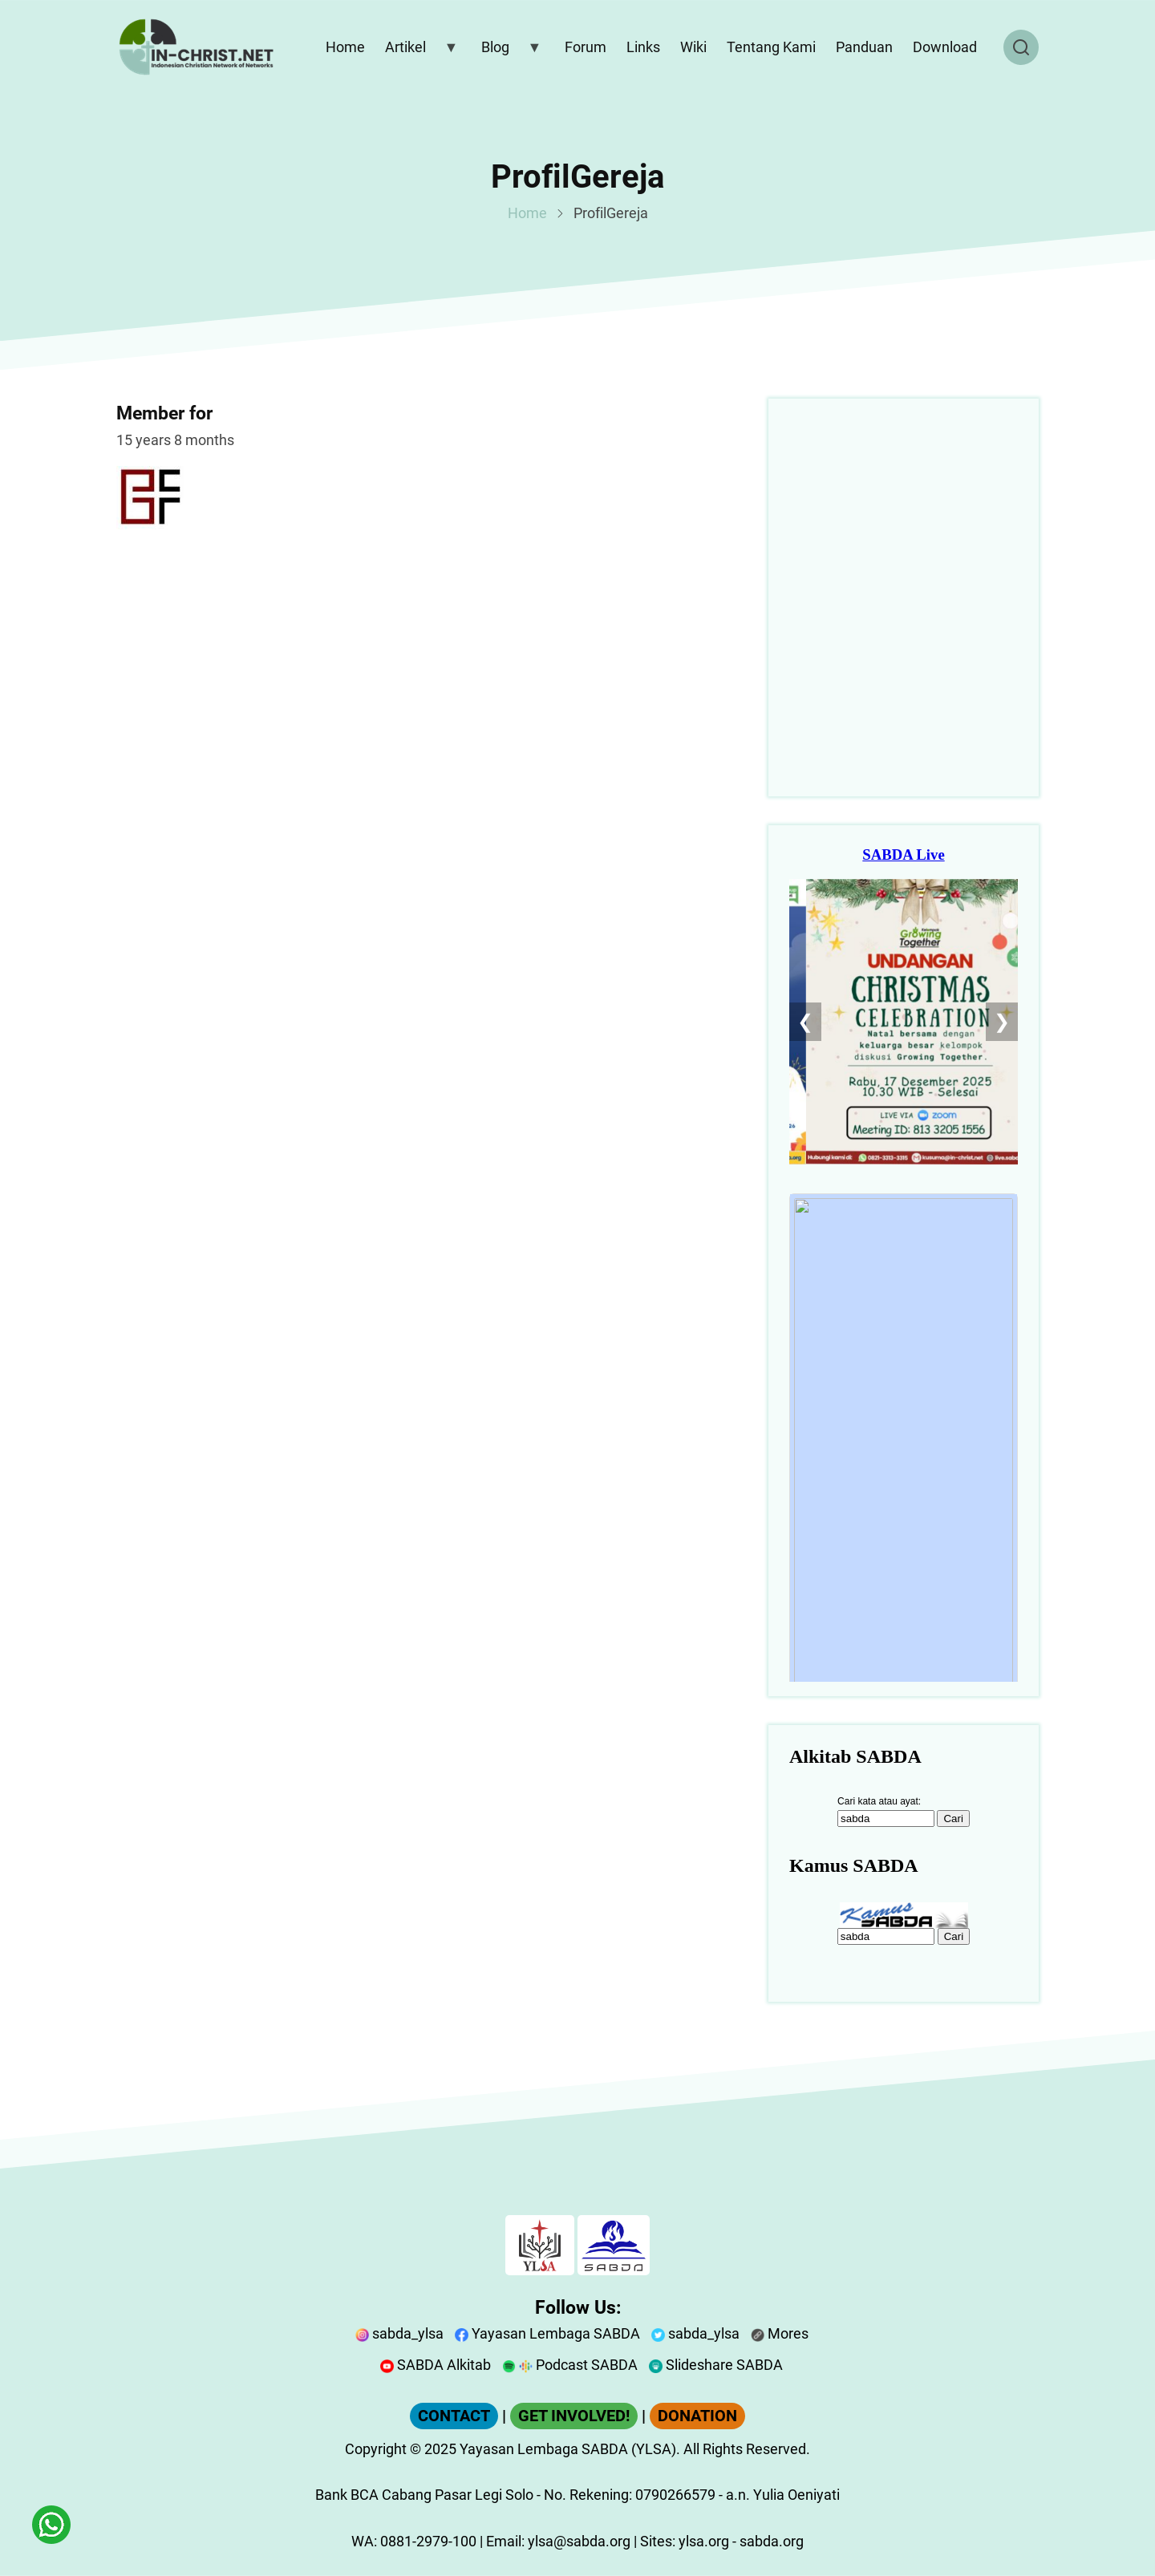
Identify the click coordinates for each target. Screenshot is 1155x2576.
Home (527, 213)
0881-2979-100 (428, 2541)
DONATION (697, 2416)
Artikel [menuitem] (418, 50)
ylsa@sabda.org (579, 2541)
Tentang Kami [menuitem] (771, 46)
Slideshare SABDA (716, 2364)
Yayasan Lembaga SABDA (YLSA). (570, 2448)
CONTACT (454, 2416)
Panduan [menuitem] (864, 46)
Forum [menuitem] (585, 46)
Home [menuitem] (345, 46)
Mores (779, 2333)
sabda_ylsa (399, 2333)
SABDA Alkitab (435, 2364)
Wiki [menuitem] (693, 46)
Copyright (376, 2448)
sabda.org (772, 2541)
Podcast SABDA (570, 2364)
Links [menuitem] (643, 46)
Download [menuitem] (945, 46)
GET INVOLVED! (574, 2416)
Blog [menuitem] (507, 50)
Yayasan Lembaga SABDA (547, 2333)
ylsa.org (704, 2541)
